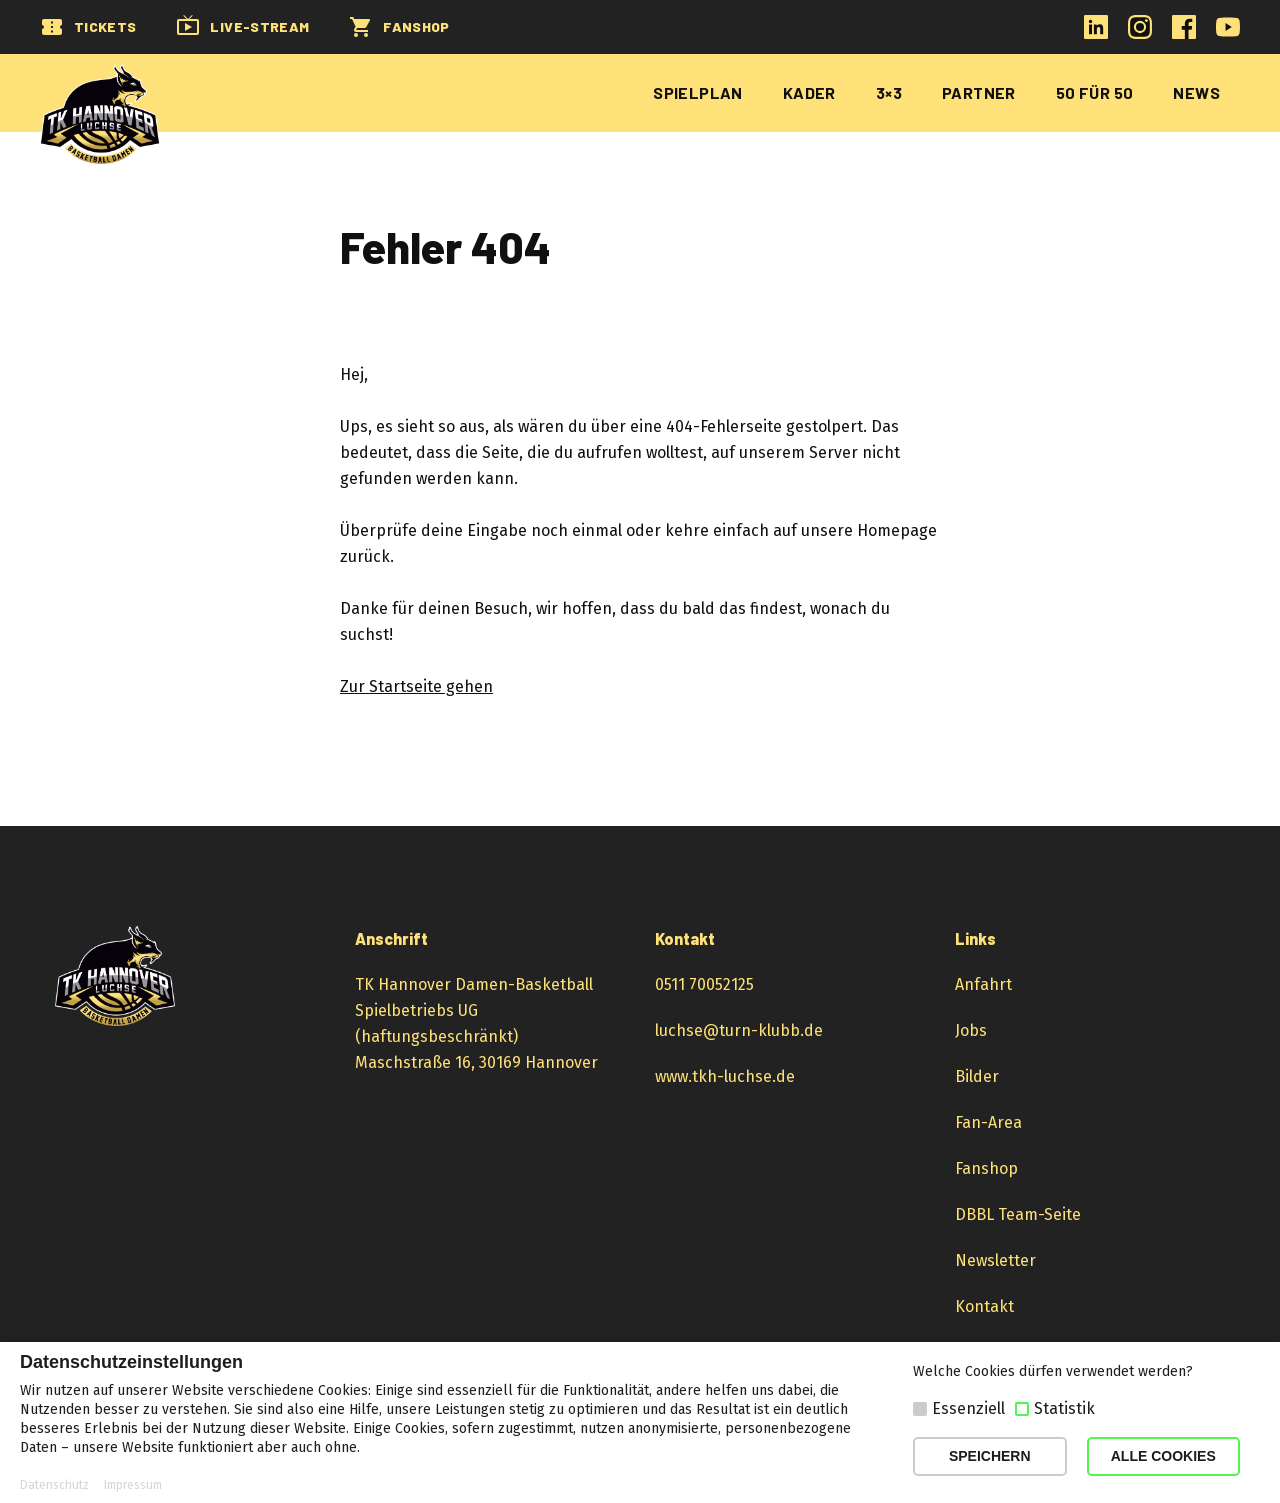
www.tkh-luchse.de (725, 1076)
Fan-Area (988, 1122)
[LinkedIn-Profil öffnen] (1096, 33)
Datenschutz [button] (54, 1485)
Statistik (1064, 1408)
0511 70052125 (704, 984)
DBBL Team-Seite (1018, 1214)
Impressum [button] (133, 1485)
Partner (979, 92)
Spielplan (698, 92)
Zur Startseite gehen (416, 686)
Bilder (977, 1076)
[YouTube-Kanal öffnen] (1228, 33)
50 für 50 (1095, 92)
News (1196, 92)
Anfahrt (983, 984)
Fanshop (986, 1168)
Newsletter (995, 1260)
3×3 (889, 92)
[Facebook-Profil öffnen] (1184, 33)
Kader (809, 92)
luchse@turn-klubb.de (739, 1030)
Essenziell (968, 1408)
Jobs (971, 1030)
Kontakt (984, 1306)
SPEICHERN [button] (990, 1456)
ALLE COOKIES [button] (1163, 1456)
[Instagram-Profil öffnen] (1140, 33)
